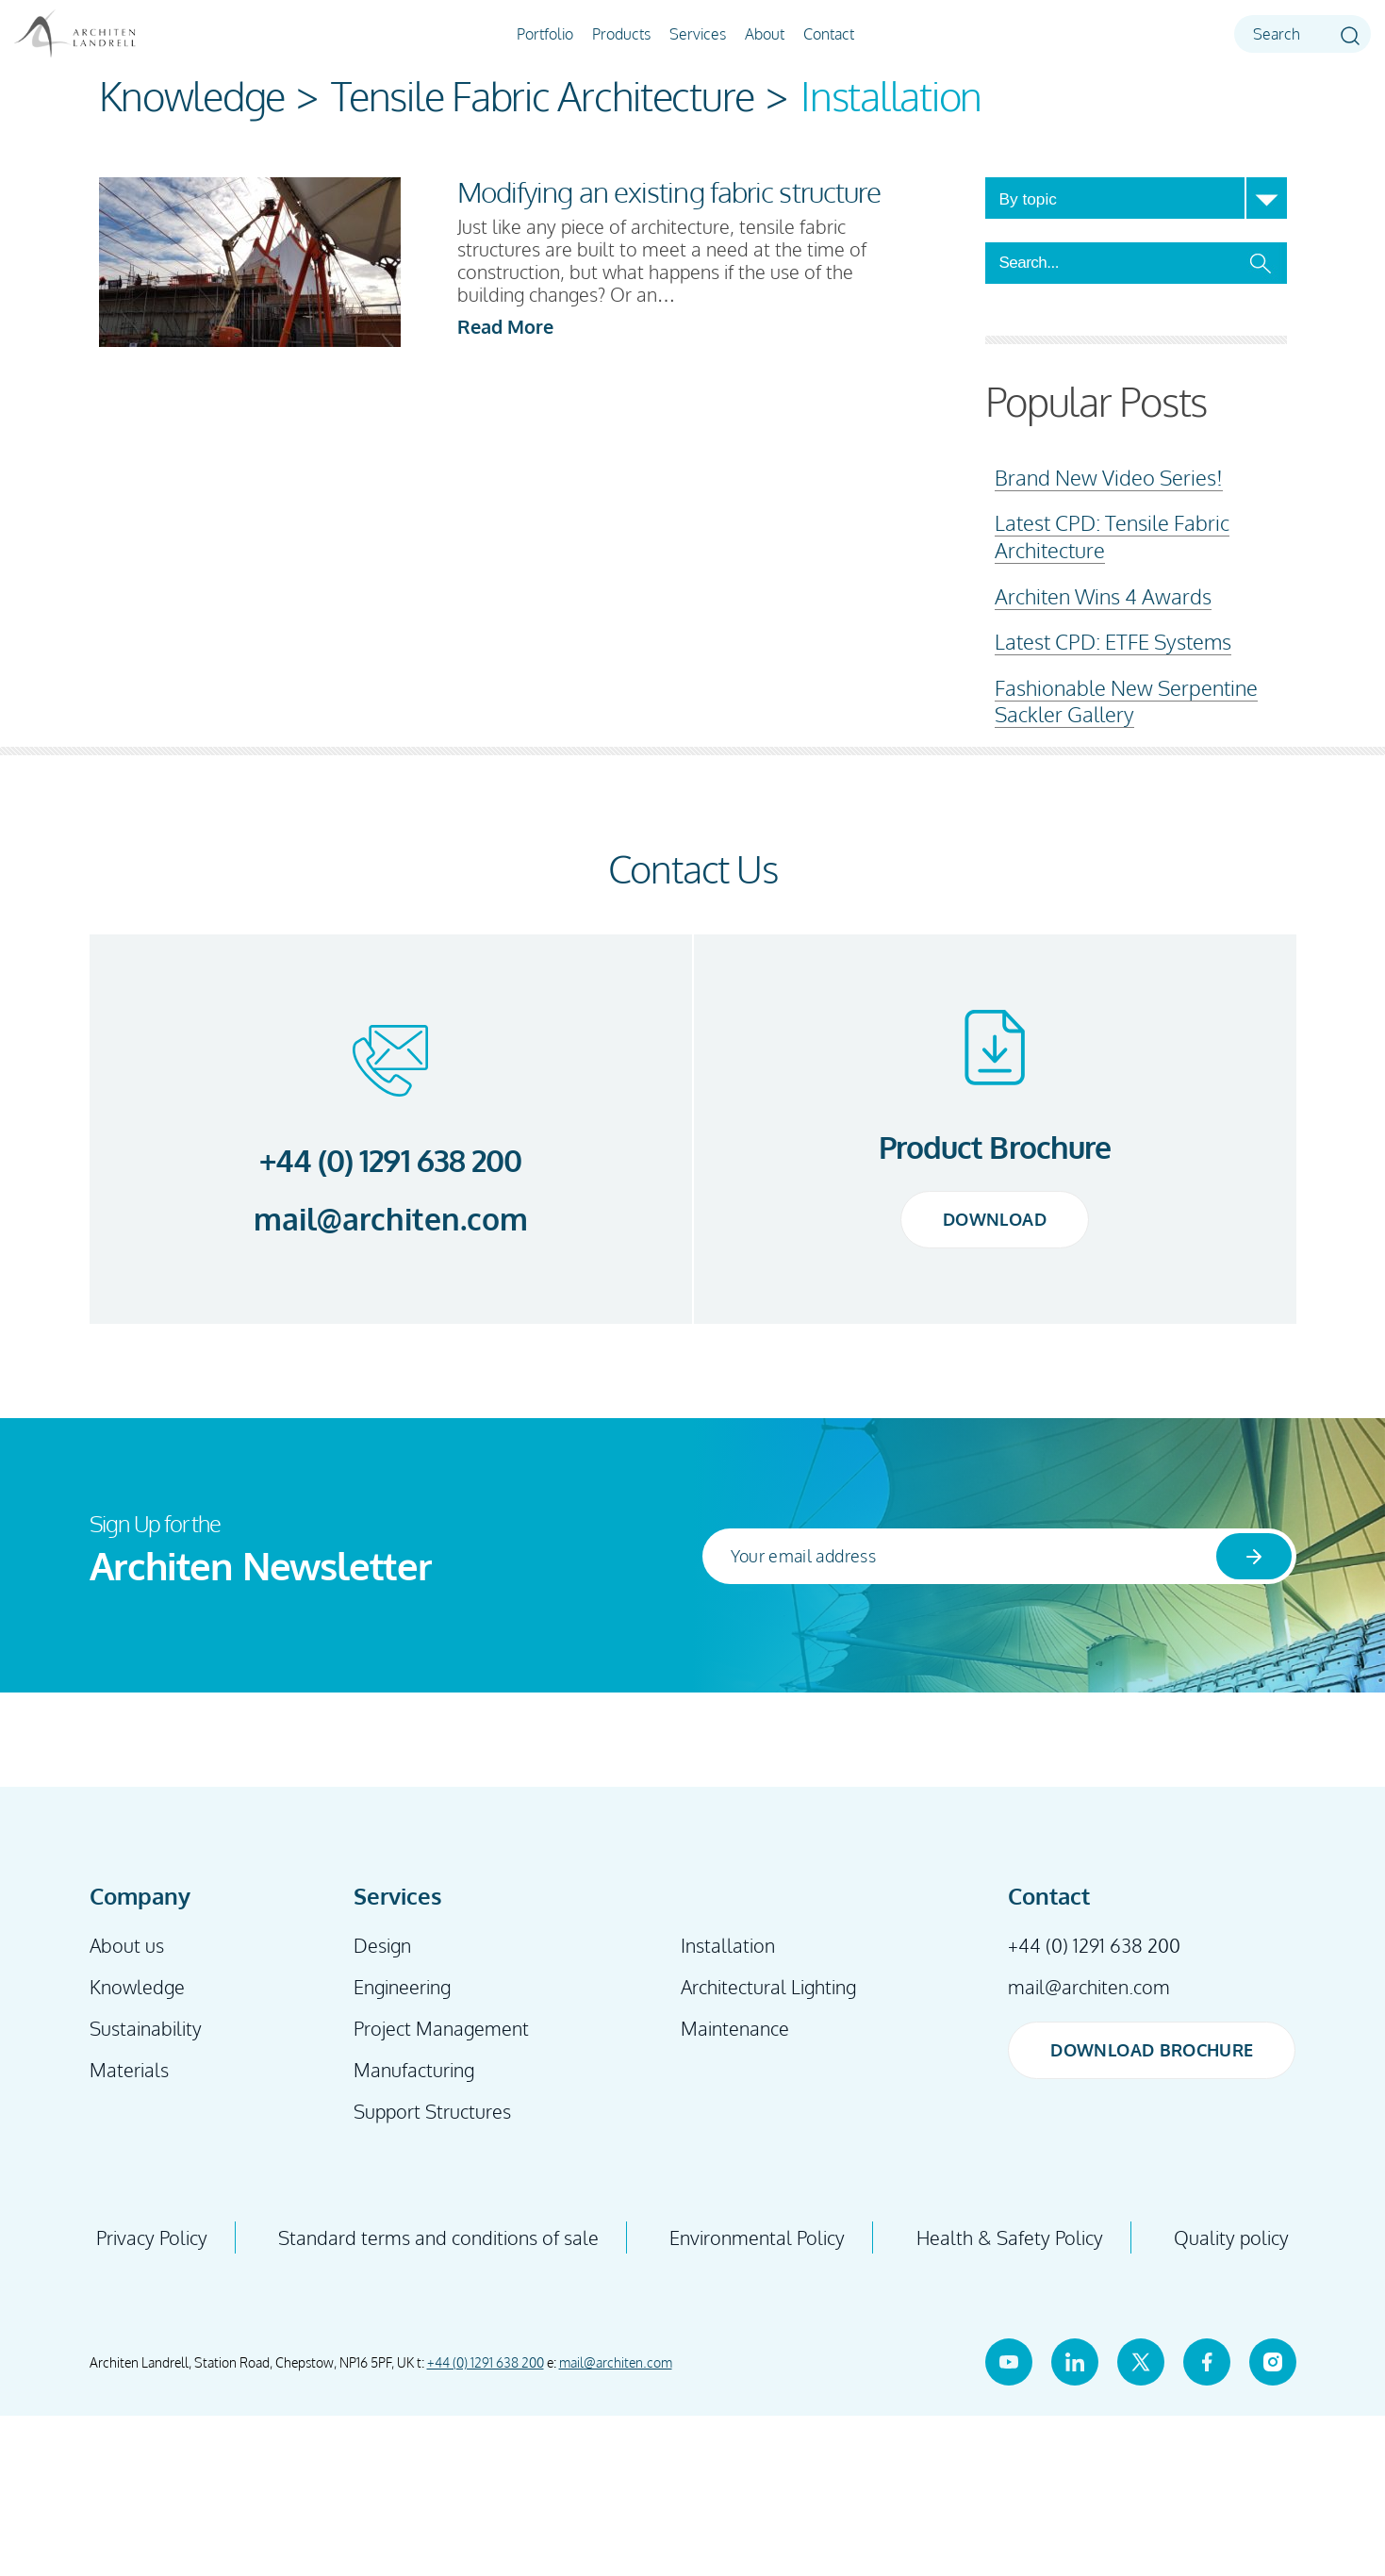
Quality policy (1231, 2237)
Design (382, 1945)
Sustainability (146, 2028)
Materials (129, 2069)
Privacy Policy (151, 2237)
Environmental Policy (757, 2237)
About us (127, 1945)
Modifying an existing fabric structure (669, 191)
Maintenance (735, 2028)
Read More (505, 326)
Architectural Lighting (768, 1986)
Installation (728, 1945)
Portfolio (545, 34)
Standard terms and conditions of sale (438, 2237)
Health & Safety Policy (1009, 2237)
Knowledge (192, 96)
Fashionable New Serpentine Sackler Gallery (1126, 701)
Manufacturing (414, 2069)
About (764, 34)
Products (621, 34)
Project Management (441, 2028)
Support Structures (432, 2111)
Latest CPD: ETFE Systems (1113, 641)
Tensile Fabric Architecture (542, 96)
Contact (828, 34)
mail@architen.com (391, 1219)
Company (140, 1895)
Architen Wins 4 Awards (1103, 596)
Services (697, 34)
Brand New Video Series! (1109, 477)
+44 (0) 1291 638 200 (390, 1160)
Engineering (402, 1986)
